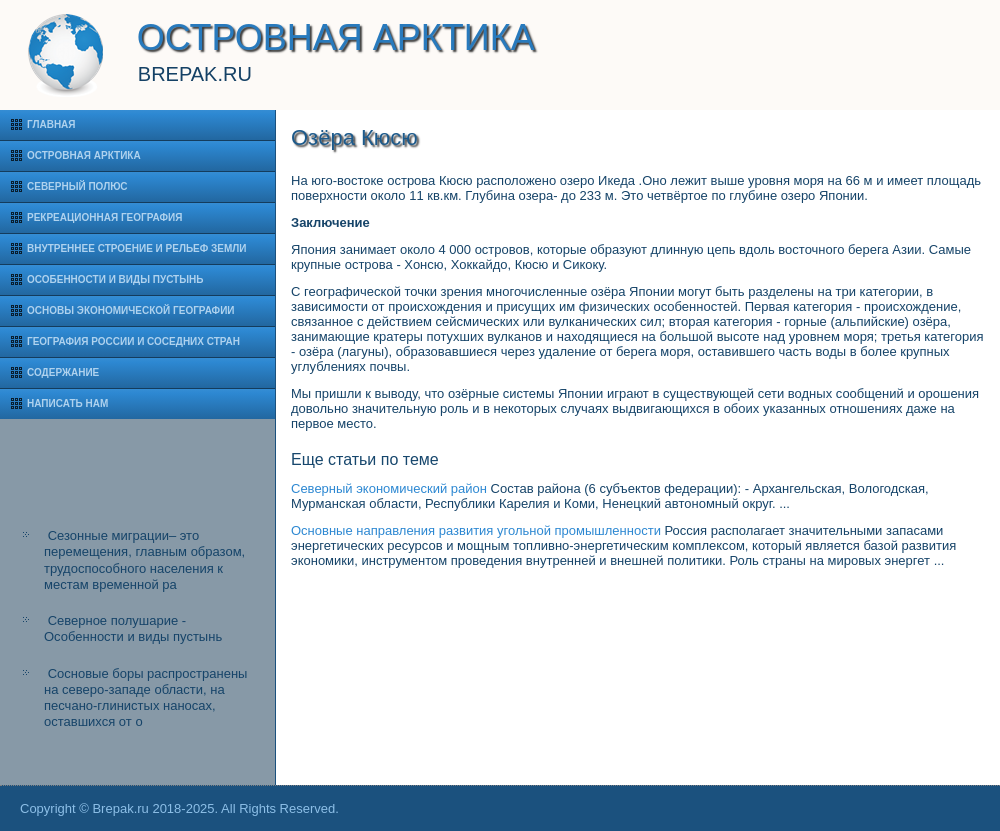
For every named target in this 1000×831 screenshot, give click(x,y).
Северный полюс (77, 186)
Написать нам (67, 403)
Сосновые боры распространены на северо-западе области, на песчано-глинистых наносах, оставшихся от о (145, 698)
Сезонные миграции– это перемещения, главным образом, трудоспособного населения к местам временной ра (144, 560)
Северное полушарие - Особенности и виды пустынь (133, 628)
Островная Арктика (84, 155)
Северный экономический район (389, 488)
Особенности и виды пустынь (115, 279)
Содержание (63, 372)
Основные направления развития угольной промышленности (476, 530)
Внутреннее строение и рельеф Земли (137, 248)
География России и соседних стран (133, 341)
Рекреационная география (104, 217)
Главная (51, 124)
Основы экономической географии (131, 310)
